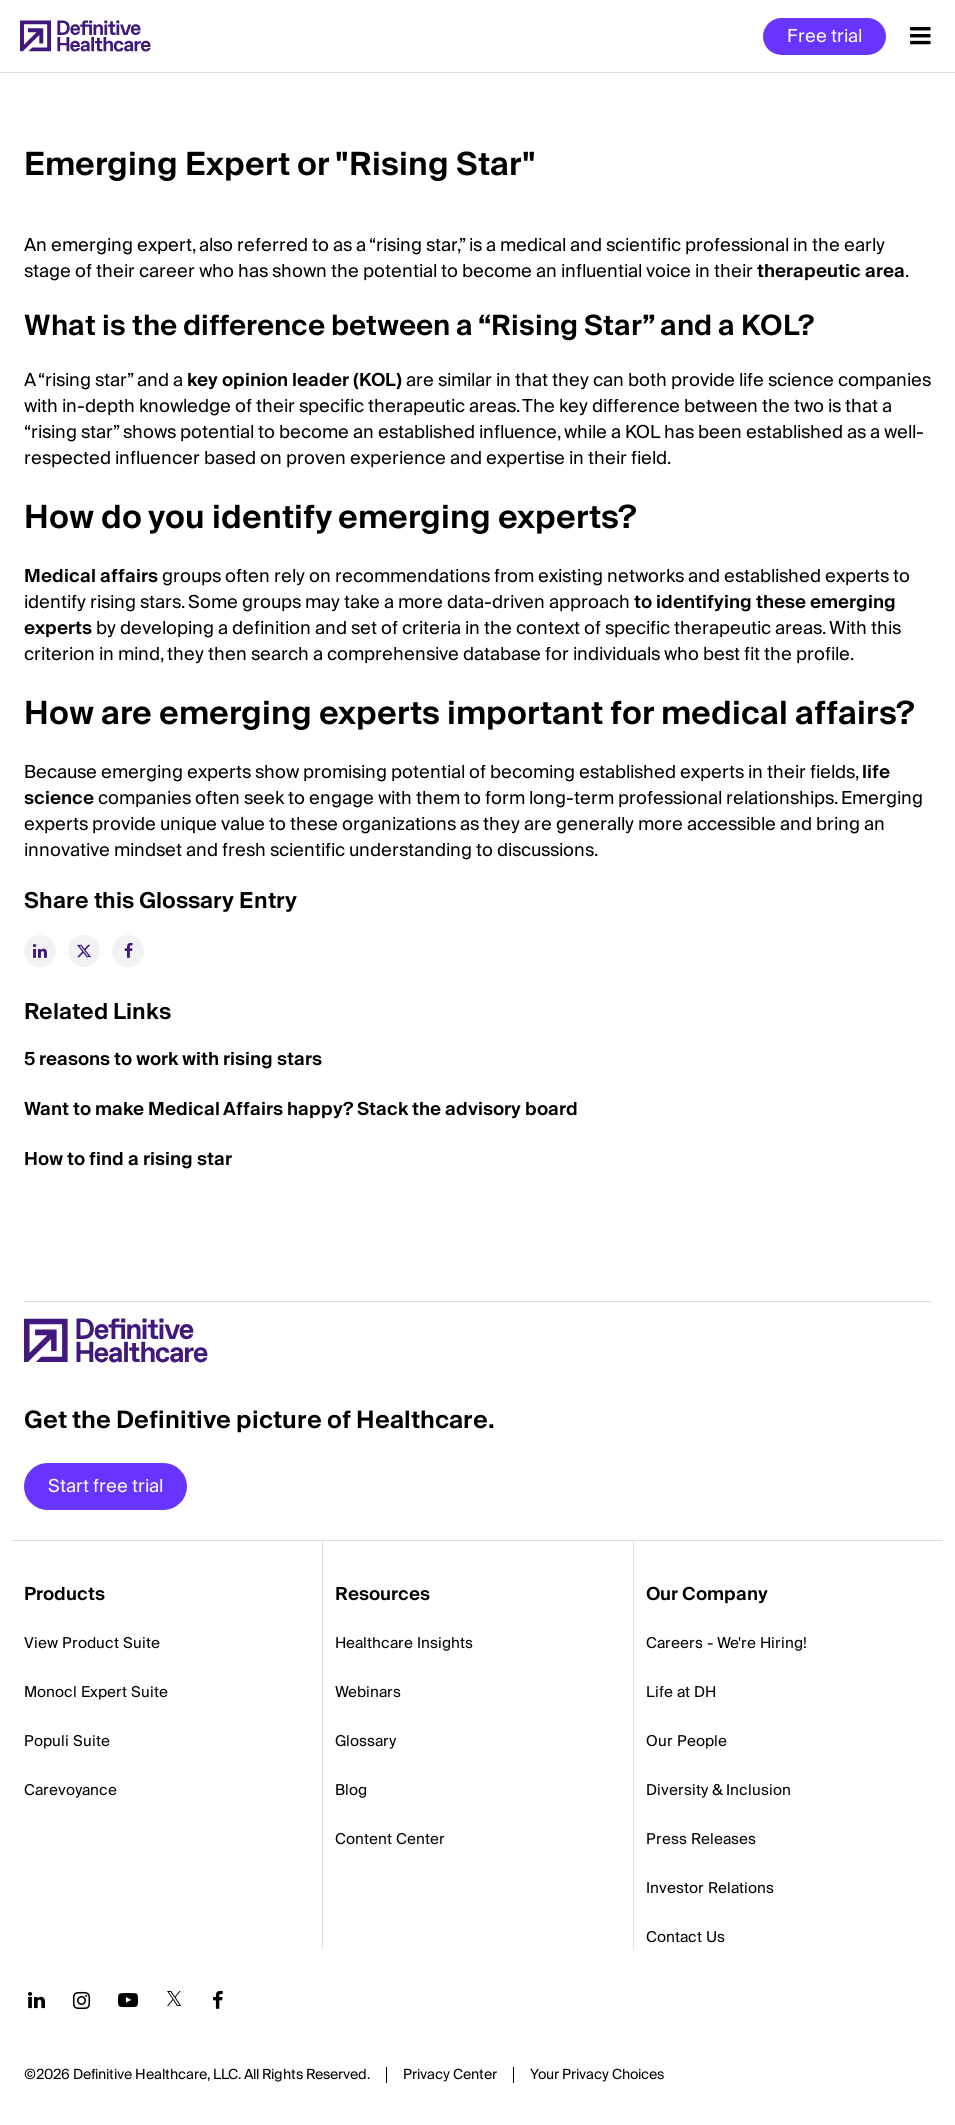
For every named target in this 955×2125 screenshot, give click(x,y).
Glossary (365, 1741)
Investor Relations (710, 1888)
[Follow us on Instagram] (81, 2000)
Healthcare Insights (404, 1643)
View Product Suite (92, 1643)
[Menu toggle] (920, 36)
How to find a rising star (128, 1159)
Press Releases (701, 1839)
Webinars (368, 1692)
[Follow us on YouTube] (128, 2000)
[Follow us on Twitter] (174, 2000)
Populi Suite (67, 1741)
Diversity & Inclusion (718, 1790)
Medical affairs (91, 576)
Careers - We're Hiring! (726, 1643)
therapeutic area (831, 271)
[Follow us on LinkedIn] (36, 2000)
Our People (686, 1741)
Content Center (390, 1839)
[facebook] (128, 951)
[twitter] (84, 951)
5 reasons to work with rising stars (173, 1059)
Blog (351, 1790)
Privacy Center (450, 2075)
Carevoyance (70, 1790)
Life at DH (681, 1692)
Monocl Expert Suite (96, 1692)
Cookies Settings (597, 2076)
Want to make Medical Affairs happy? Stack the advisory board (301, 1109)
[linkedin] (40, 951)
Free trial (824, 36)
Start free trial (105, 1486)
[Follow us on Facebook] (218, 2000)
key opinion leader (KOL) (294, 380)
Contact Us (685, 1937)
